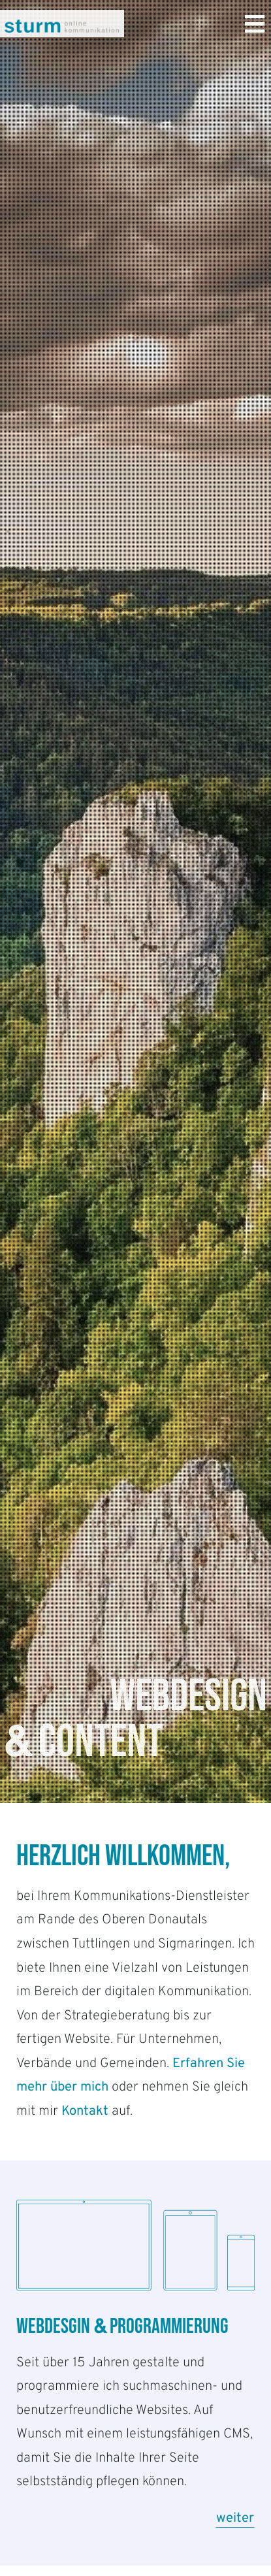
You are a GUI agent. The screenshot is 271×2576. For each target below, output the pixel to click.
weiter (235, 2518)
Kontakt (84, 2111)
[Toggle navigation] (254, 26)
